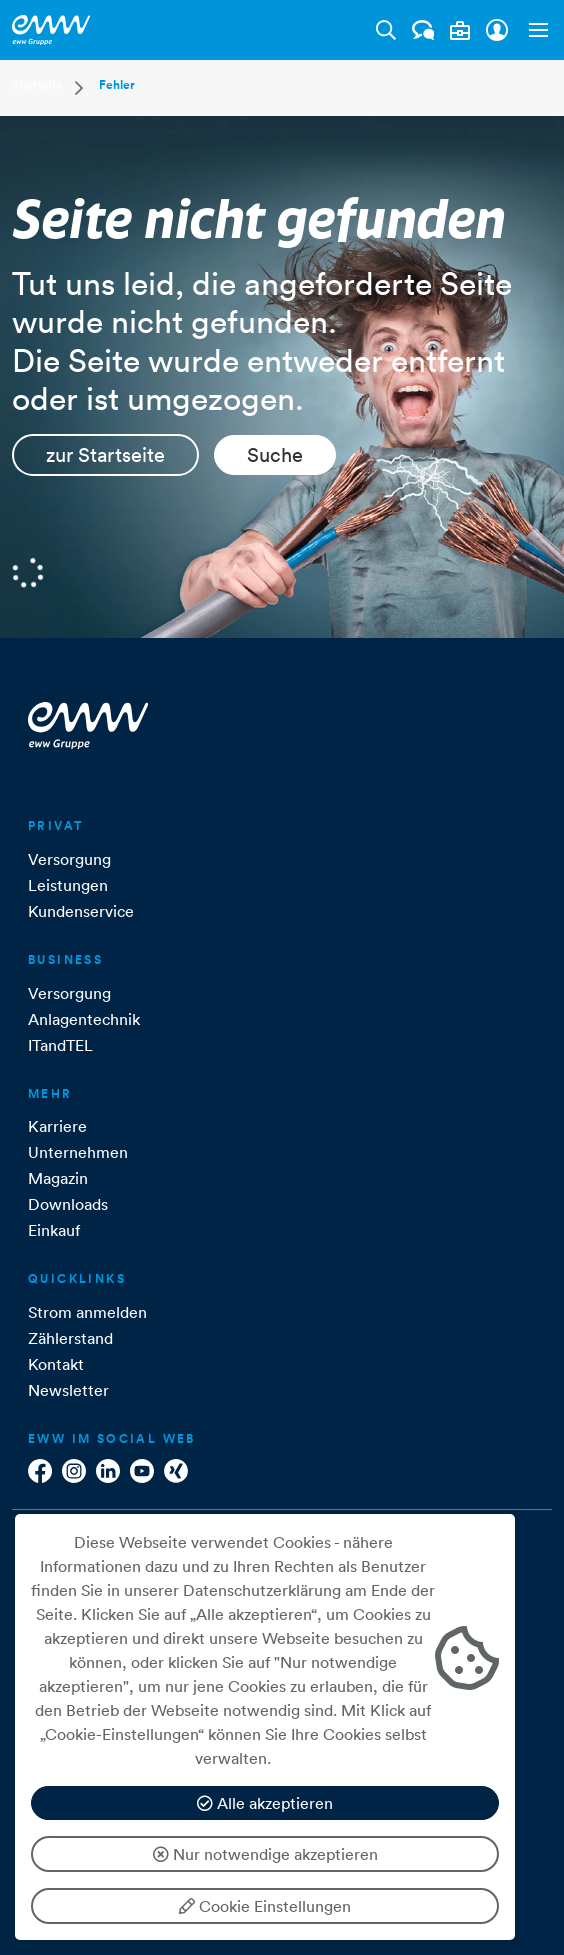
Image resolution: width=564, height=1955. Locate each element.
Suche (275, 455)
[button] (534, 30)
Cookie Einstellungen (265, 1906)
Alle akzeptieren (265, 1803)
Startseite (37, 84)
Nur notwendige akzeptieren (265, 1854)
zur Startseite (105, 455)
